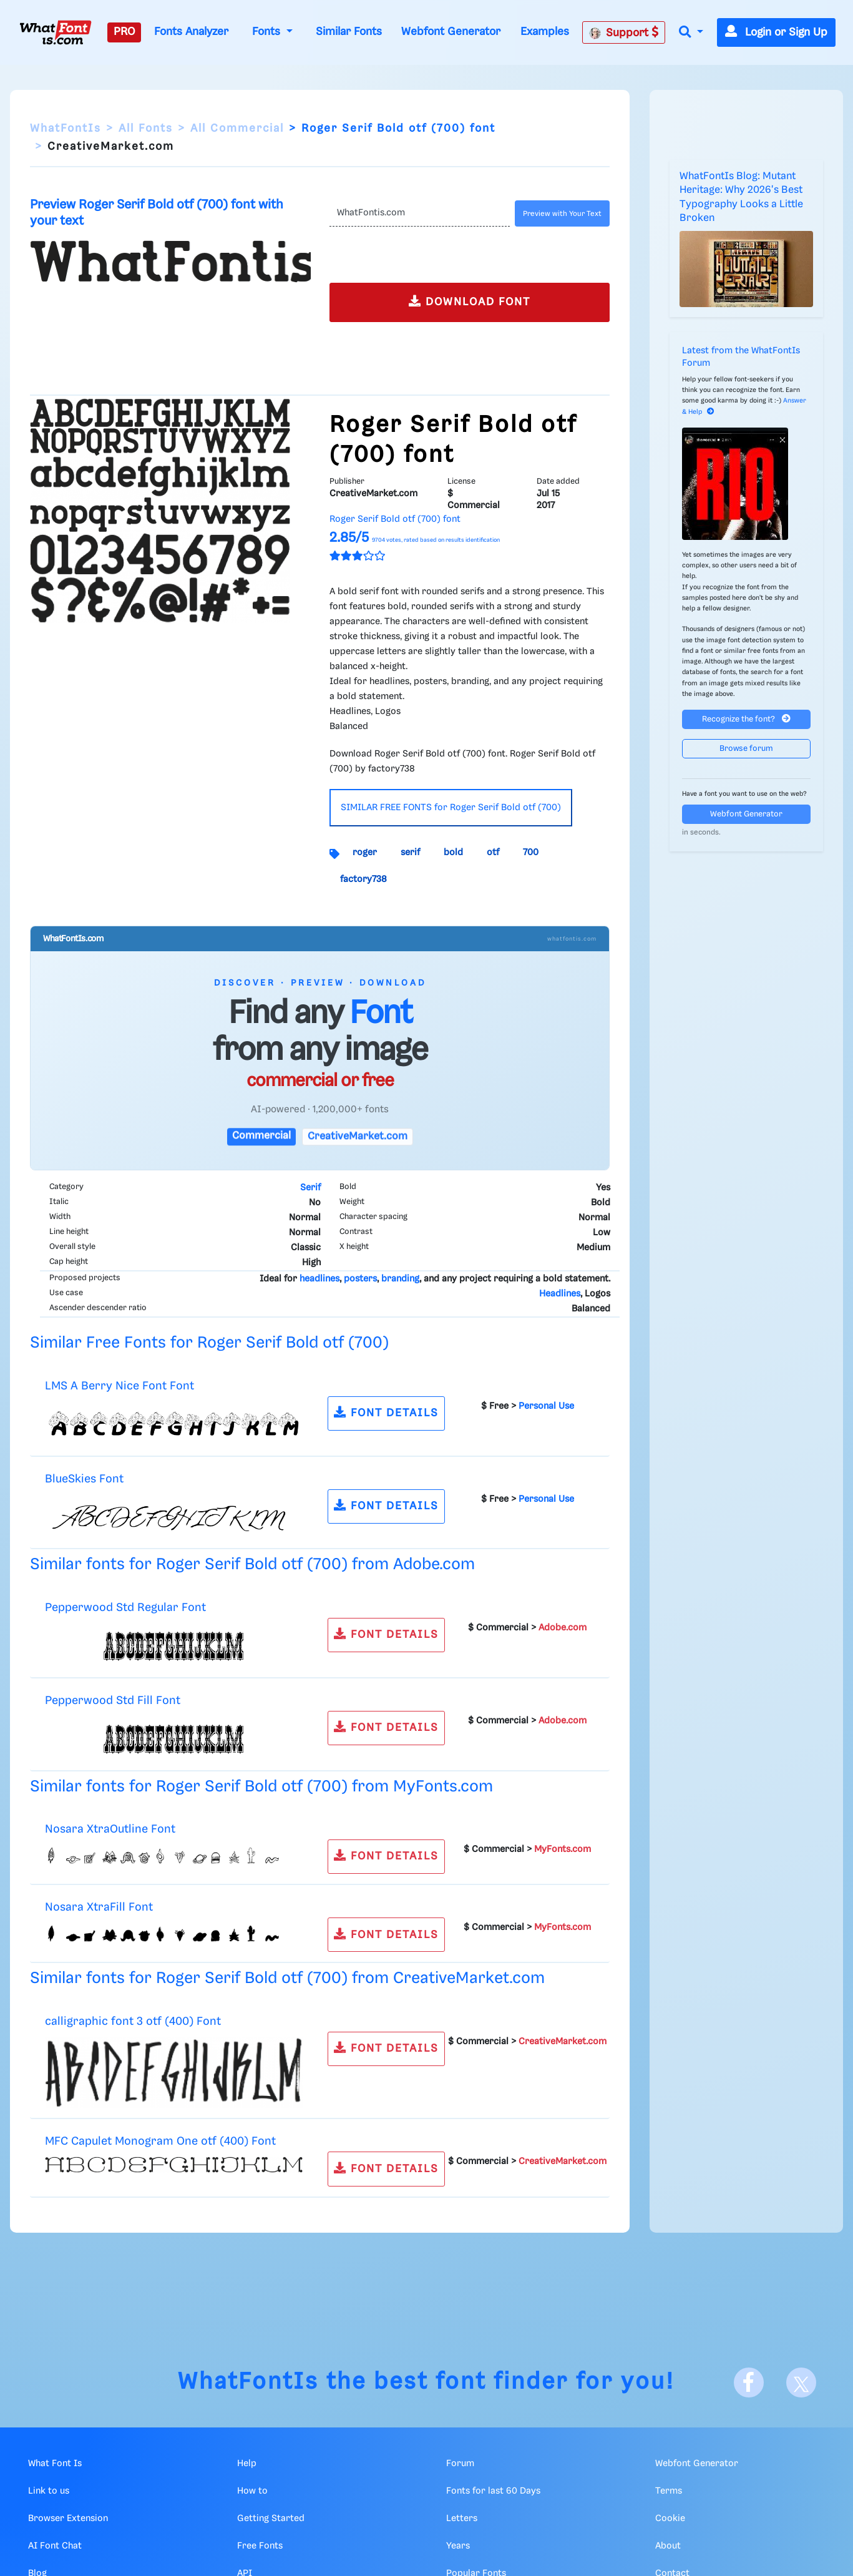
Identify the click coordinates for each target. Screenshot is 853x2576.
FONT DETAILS (386, 1412)
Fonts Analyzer (191, 31)
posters (360, 1279)
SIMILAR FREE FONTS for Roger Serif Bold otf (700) (451, 808)
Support (624, 32)
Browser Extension (68, 2519)
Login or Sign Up (776, 32)
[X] (801, 2382)
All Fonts (146, 128)
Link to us (48, 2491)
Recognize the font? (746, 718)
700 (531, 853)
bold (453, 853)
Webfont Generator (450, 31)
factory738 (363, 879)
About (668, 2546)
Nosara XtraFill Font (99, 1907)
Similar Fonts (349, 31)
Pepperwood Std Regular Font (125, 1608)
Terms (668, 2491)
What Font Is (55, 2464)
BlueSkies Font (84, 1479)
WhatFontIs (65, 128)
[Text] (419, 213)
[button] (691, 33)
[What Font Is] (55, 32)
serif (410, 853)
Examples (544, 31)
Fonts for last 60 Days (493, 2491)
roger (365, 853)
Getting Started (271, 2519)
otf (493, 853)
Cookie (670, 2519)
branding (400, 1279)
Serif (310, 1188)
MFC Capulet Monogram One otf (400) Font (160, 2141)
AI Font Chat (55, 2546)
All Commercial (237, 128)
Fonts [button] (267, 31)
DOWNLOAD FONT (469, 301)
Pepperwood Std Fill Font (112, 1701)
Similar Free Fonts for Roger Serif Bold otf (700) (209, 1343)
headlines (319, 1279)
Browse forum (746, 749)
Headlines (559, 1294)
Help (246, 2464)
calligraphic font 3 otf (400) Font (133, 2021)
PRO (124, 31)
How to (252, 2491)
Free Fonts (260, 2546)
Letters (461, 2519)
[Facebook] (749, 2382)
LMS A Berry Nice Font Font (119, 1386)
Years (458, 2546)
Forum (460, 2464)
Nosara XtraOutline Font (110, 1829)
